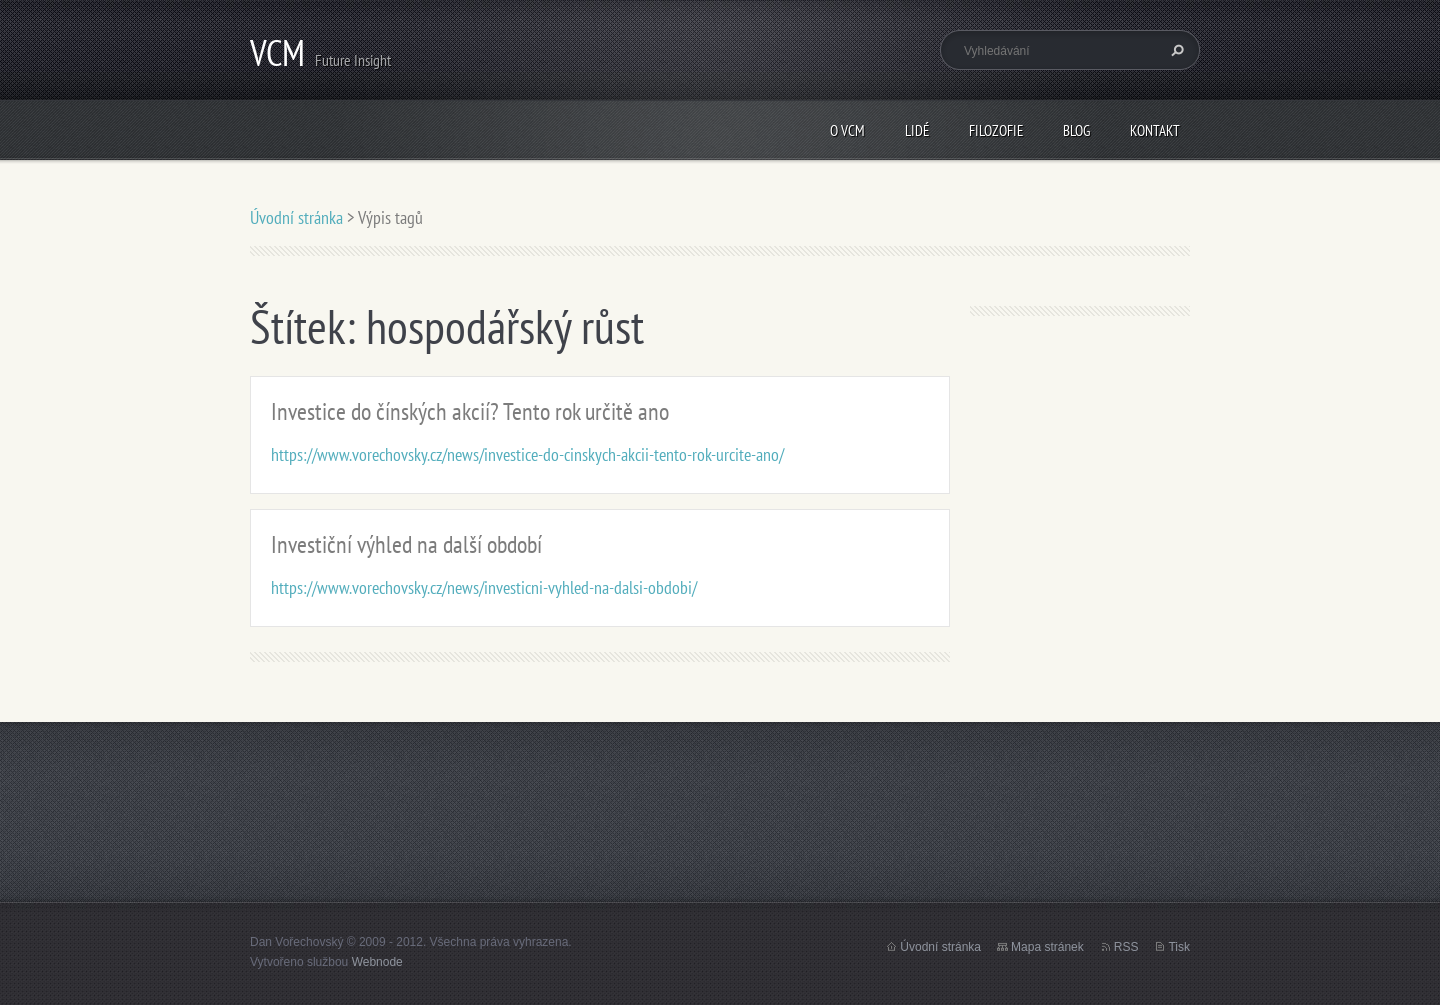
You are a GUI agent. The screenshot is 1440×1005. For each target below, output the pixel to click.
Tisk (1179, 947)
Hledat (1175, 50)
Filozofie (996, 130)
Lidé (917, 130)
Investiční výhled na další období (406, 544)
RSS (1126, 947)
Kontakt (1155, 130)
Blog (1076, 130)
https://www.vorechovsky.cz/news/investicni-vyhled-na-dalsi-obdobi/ (484, 587)
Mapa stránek (1047, 947)
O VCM (847, 130)
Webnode (377, 962)
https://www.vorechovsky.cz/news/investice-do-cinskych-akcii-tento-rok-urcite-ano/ (527, 454)
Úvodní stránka (296, 217)
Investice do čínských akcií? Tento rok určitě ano (470, 411)
